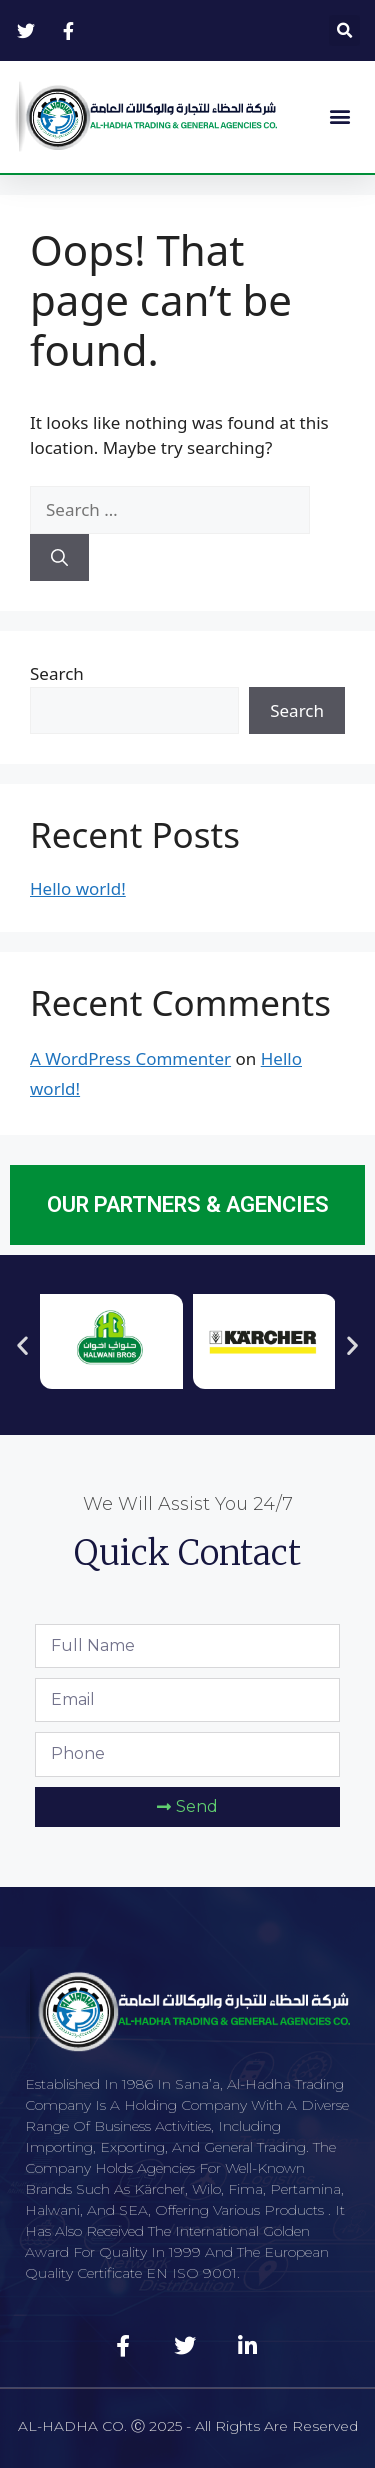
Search (57, 673)
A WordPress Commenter (130, 1058)
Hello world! (78, 888)
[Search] (59, 558)
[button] (344, 30)
